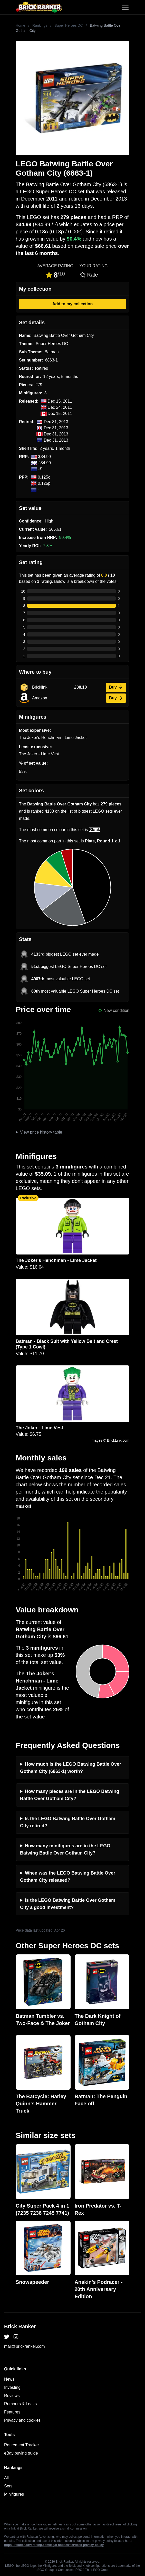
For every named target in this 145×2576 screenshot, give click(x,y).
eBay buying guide (21, 2453)
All (6, 2478)
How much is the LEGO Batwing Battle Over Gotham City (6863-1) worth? (70, 1768)
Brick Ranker (20, 2326)
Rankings (39, 25)
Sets (8, 2486)
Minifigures (14, 2494)
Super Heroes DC (68, 25)
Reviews (12, 2395)
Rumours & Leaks (20, 2404)
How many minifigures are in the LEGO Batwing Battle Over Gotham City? (65, 1849)
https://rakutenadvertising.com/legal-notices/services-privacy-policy (54, 2545)
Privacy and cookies (22, 2420)
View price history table (41, 1132)
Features (12, 2412)
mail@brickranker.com (24, 2346)
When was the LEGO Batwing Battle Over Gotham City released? (67, 1876)
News (9, 2379)
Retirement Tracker (21, 2445)
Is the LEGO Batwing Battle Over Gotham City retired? (67, 1822)
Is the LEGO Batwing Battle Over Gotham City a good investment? (67, 1904)
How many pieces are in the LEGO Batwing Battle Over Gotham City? (69, 1795)
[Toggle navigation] (125, 7)
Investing (12, 2387)
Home (20, 25)
